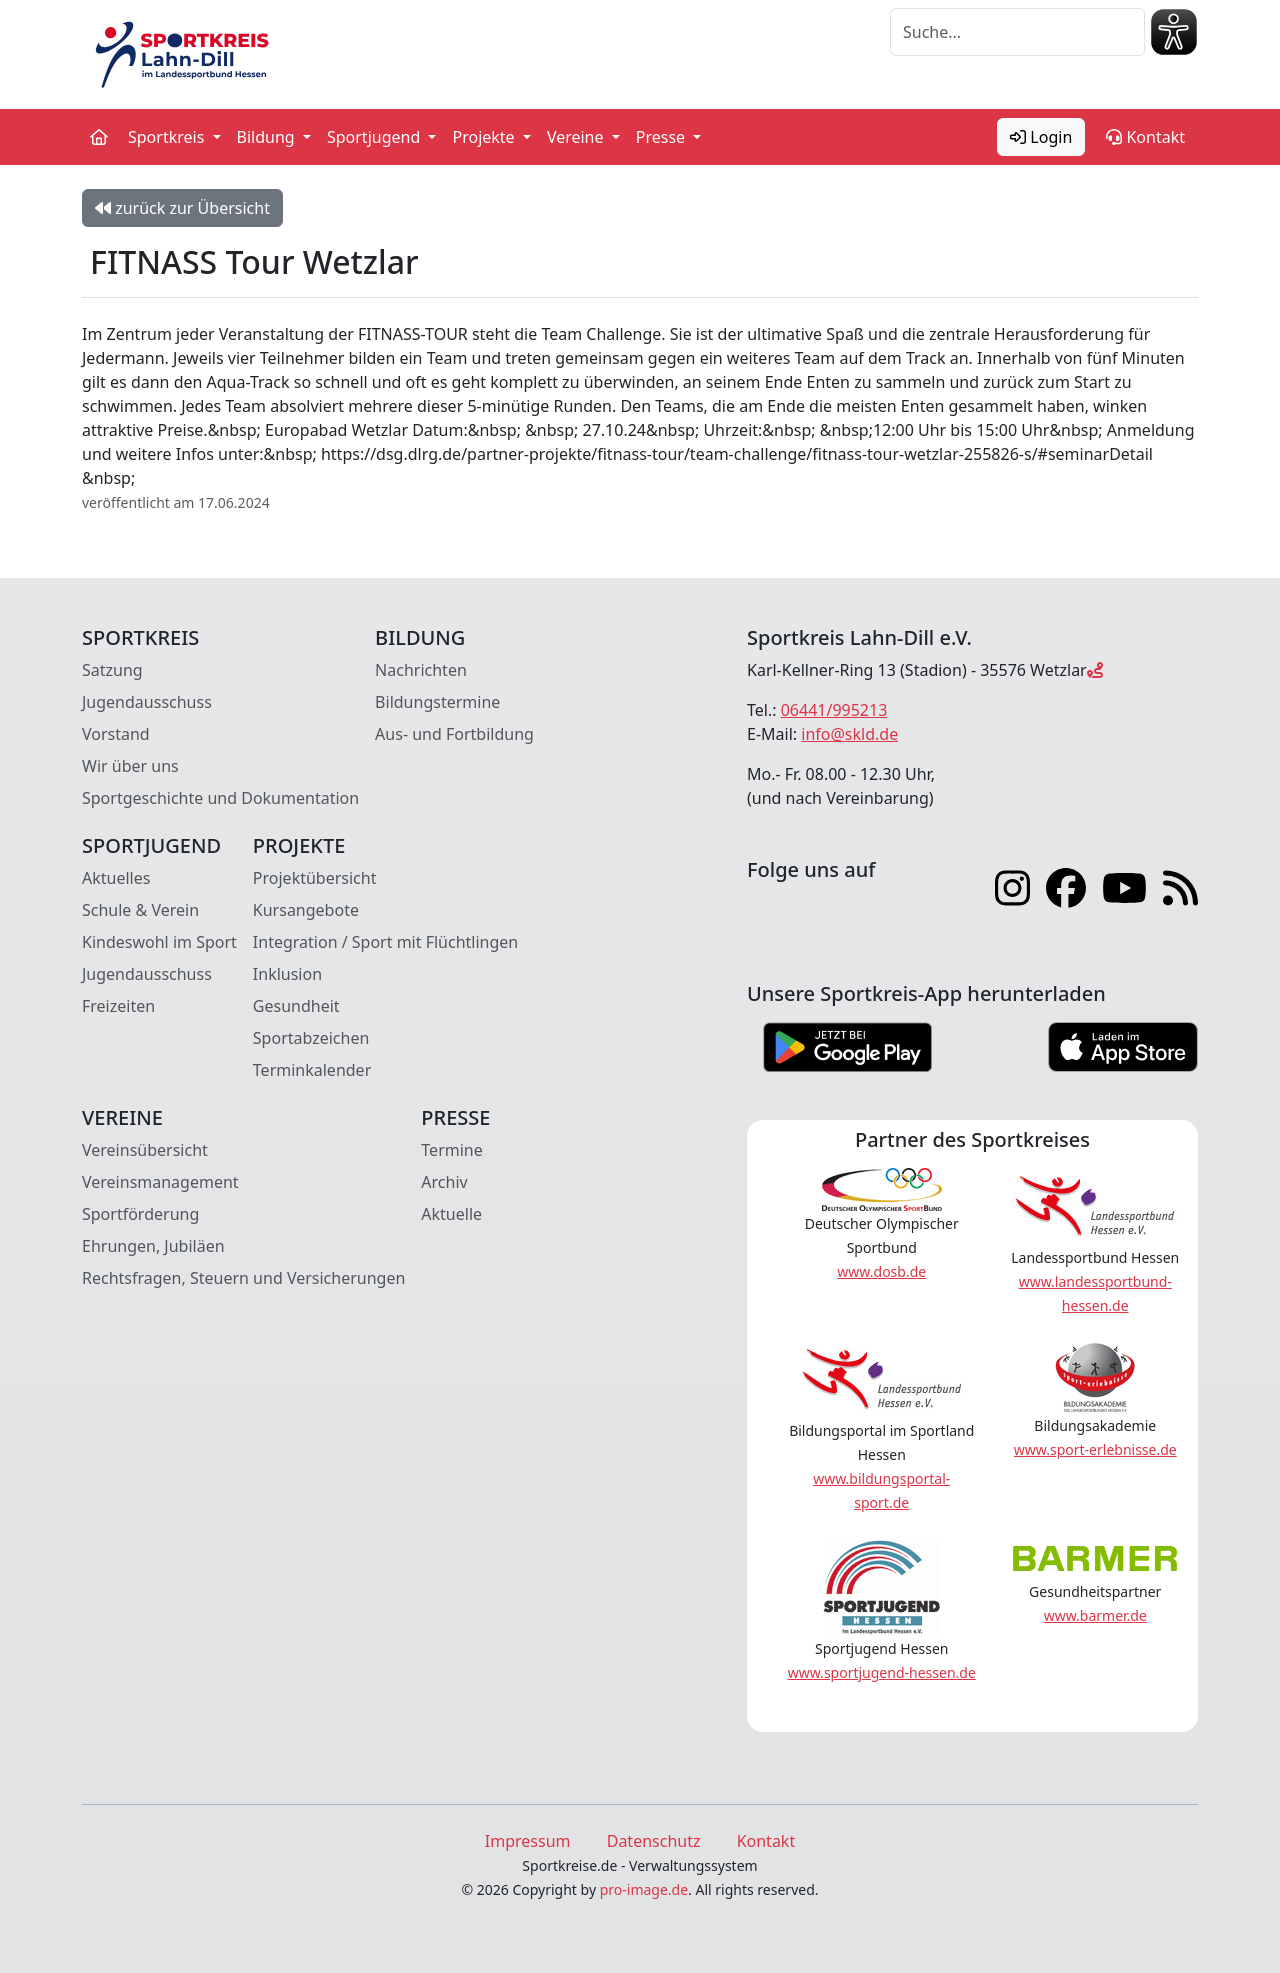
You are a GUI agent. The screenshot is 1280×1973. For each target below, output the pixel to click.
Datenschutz (654, 1841)
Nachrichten (421, 670)
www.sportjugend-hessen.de (882, 1672)
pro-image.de (644, 1889)
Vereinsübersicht (145, 1150)
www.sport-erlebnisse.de (1095, 1449)
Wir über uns (130, 766)
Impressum (528, 1841)
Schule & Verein (140, 910)
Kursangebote (306, 910)
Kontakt (1145, 137)
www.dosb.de (881, 1271)
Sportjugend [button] (375, 137)
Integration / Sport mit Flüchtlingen (385, 942)
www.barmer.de (1095, 1615)
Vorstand (116, 734)
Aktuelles (116, 878)
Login (1041, 137)
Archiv (444, 1182)
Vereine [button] (577, 137)
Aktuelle (451, 1214)
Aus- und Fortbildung (454, 734)
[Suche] (1017, 32)
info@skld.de (849, 734)
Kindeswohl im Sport (159, 942)
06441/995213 (834, 710)
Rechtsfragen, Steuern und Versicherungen (243, 1278)
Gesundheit (296, 1006)
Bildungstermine (437, 702)
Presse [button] (663, 137)
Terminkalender (312, 1070)
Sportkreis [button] (168, 137)
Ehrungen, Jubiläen (153, 1246)
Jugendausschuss (147, 702)
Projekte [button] (485, 137)
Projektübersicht (315, 878)
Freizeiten (118, 1006)
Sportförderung (140, 1214)
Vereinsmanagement (160, 1182)
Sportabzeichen (311, 1038)
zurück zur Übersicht (182, 208)
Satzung (112, 670)
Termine (451, 1150)
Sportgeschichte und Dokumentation (220, 798)
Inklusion (287, 974)
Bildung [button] (268, 137)
